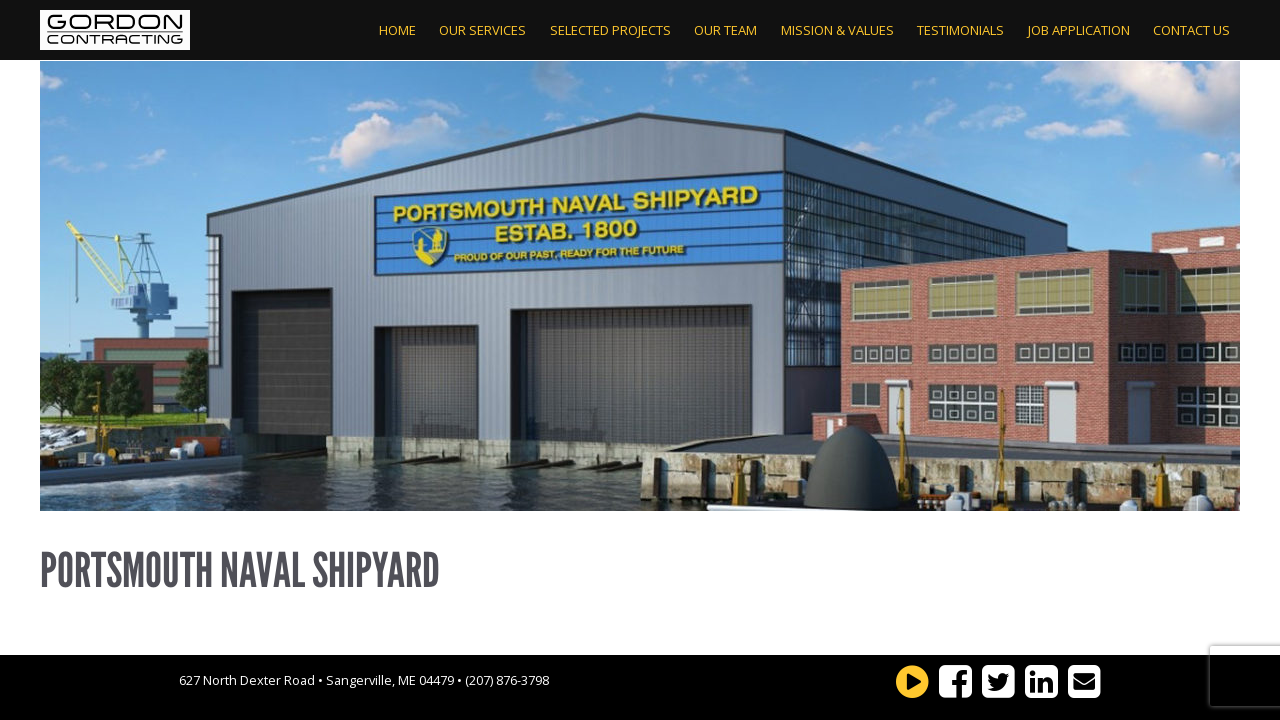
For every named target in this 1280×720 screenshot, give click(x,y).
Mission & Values (837, 30)
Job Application (1079, 30)
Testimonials (960, 30)
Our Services (482, 30)
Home (397, 30)
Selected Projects (610, 30)
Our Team (725, 30)
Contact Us (1191, 30)
